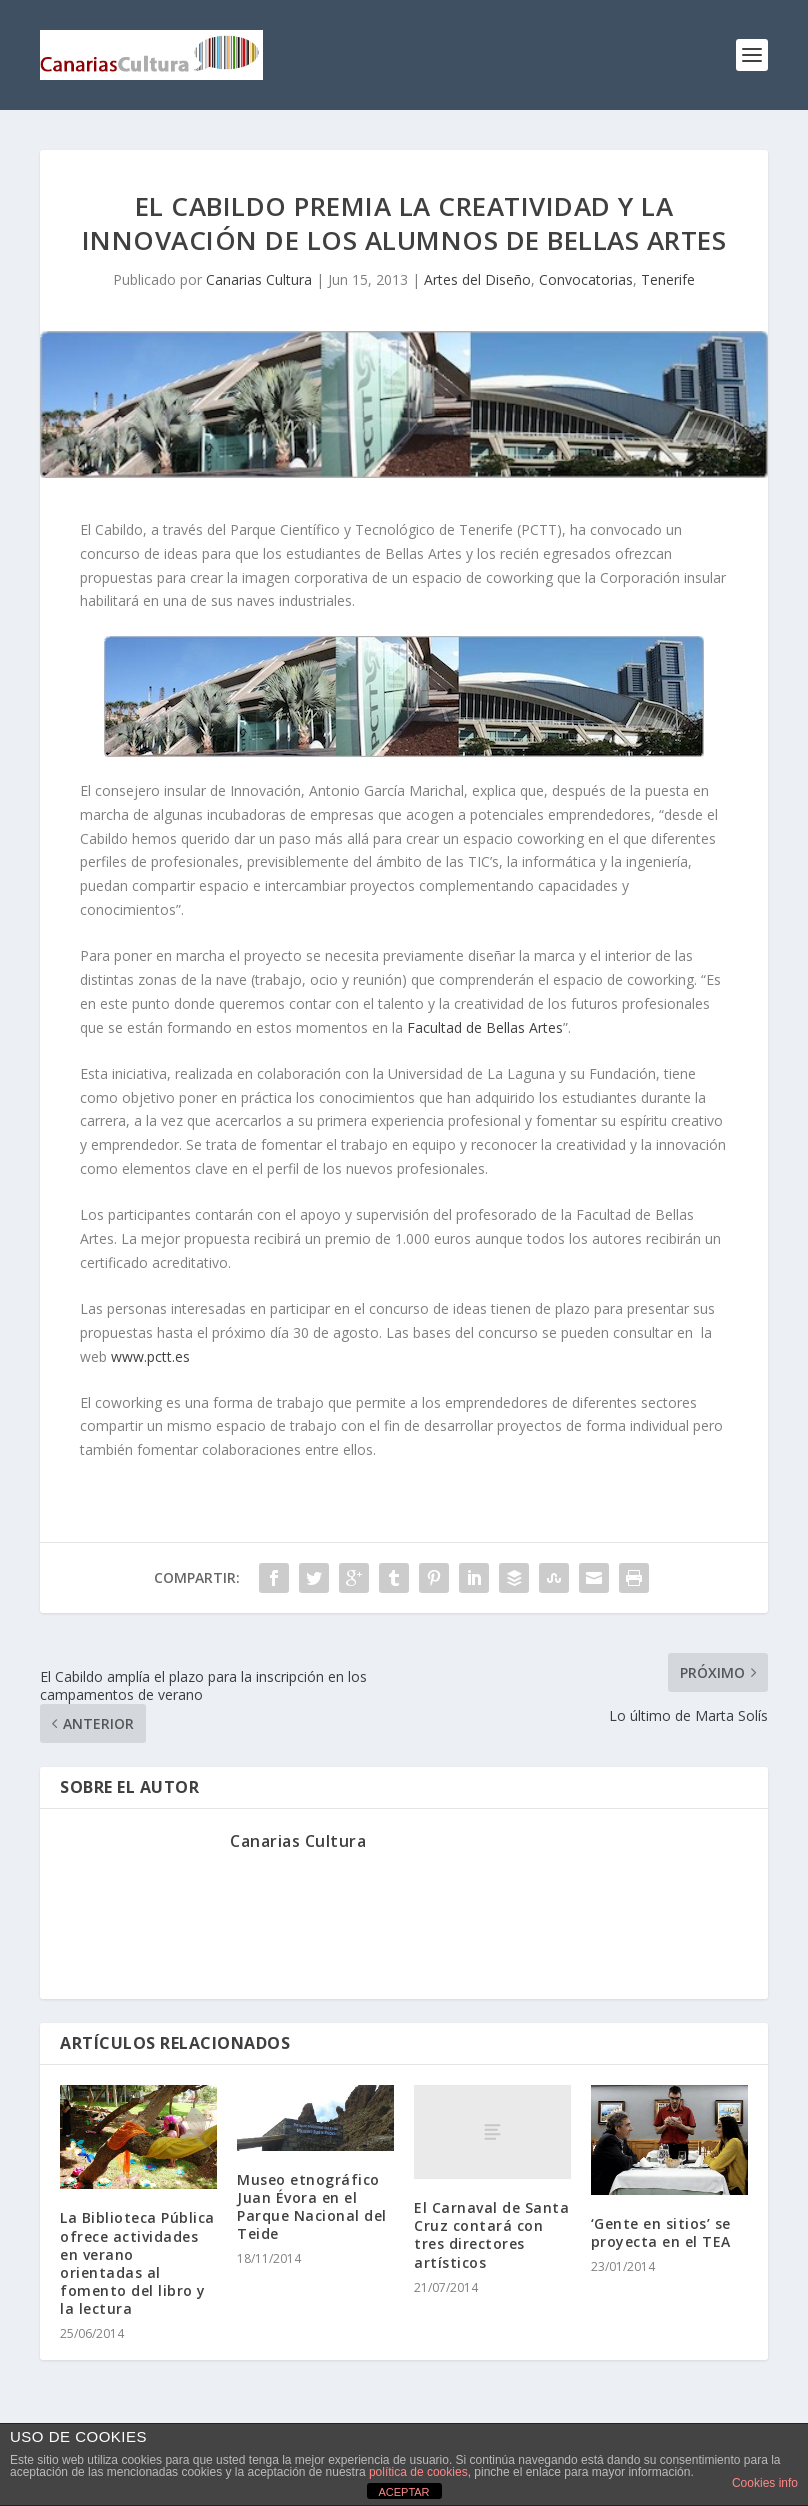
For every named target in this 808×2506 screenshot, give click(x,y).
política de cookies (418, 2472)
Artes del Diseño (477, 279)
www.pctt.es (150, 1356)
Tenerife (668, 279)
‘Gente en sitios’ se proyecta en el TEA (661, 2232)
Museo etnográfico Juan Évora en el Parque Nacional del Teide (312, 2207)
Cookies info (765, 2483)
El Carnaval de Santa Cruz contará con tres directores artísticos (491, 2235)
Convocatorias (586, 279)
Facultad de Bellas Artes (485, 1027)
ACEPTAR (403, 2492)
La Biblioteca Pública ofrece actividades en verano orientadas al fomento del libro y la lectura (137, 2263)
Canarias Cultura (259, 279)
